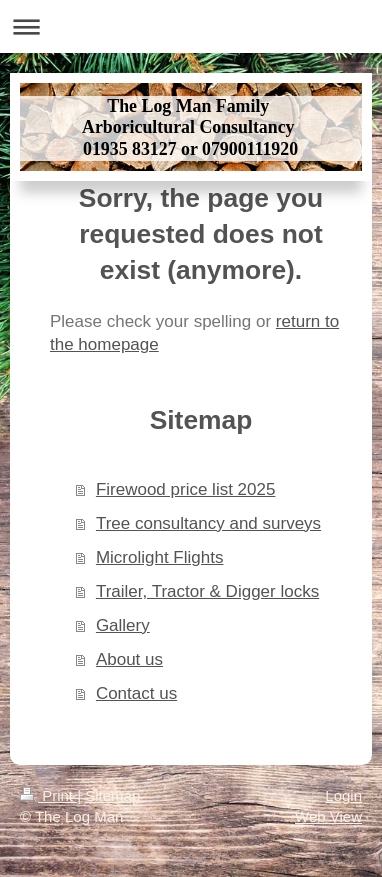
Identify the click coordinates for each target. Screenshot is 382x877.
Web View (328, 816)
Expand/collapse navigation (191, 26)
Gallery (123, 625)
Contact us (136, 693)
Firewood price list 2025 (186, 489)
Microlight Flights (160, 557)
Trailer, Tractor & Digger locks (207, 591)
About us (129, 659)
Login (343, 795)
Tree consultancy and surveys (208, 523)
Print (48, 795)
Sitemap (112, 795)
